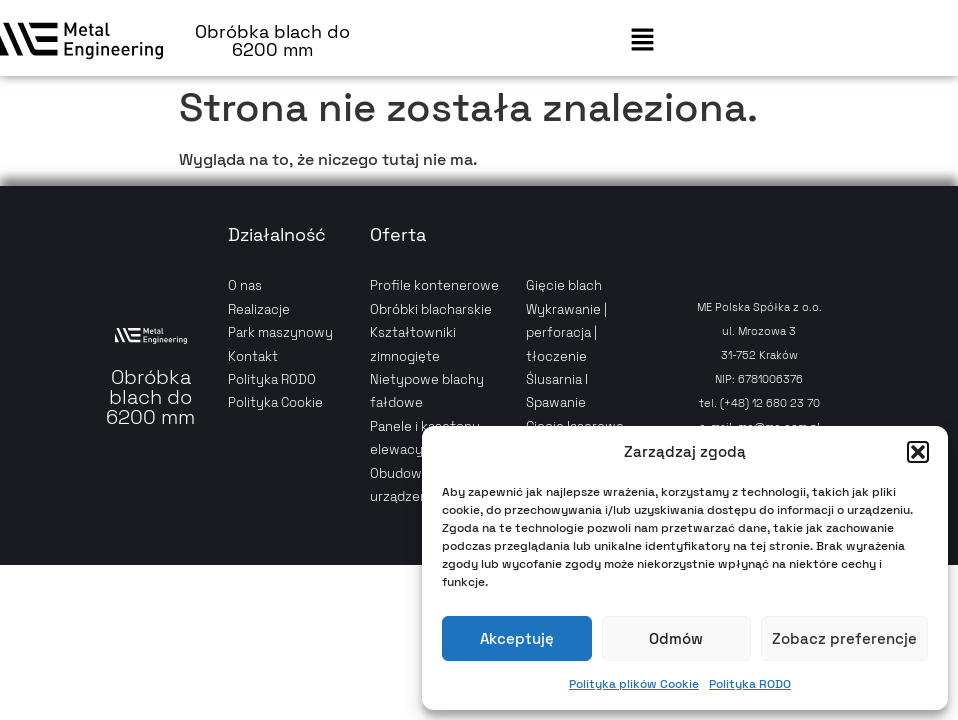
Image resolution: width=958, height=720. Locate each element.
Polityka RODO (750, 684)
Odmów (676, 638)
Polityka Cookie (275, 402)
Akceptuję (517, 638)
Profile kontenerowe (434, 285)
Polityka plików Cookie (634, 684)
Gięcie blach (564, 285)
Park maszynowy (280, 332)
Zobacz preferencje (844, 638)
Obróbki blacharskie (431, 309)
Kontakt (253, 356)
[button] (918, 452)
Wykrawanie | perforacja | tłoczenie (566, 333)
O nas (245, 285)
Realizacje (259, 309)
